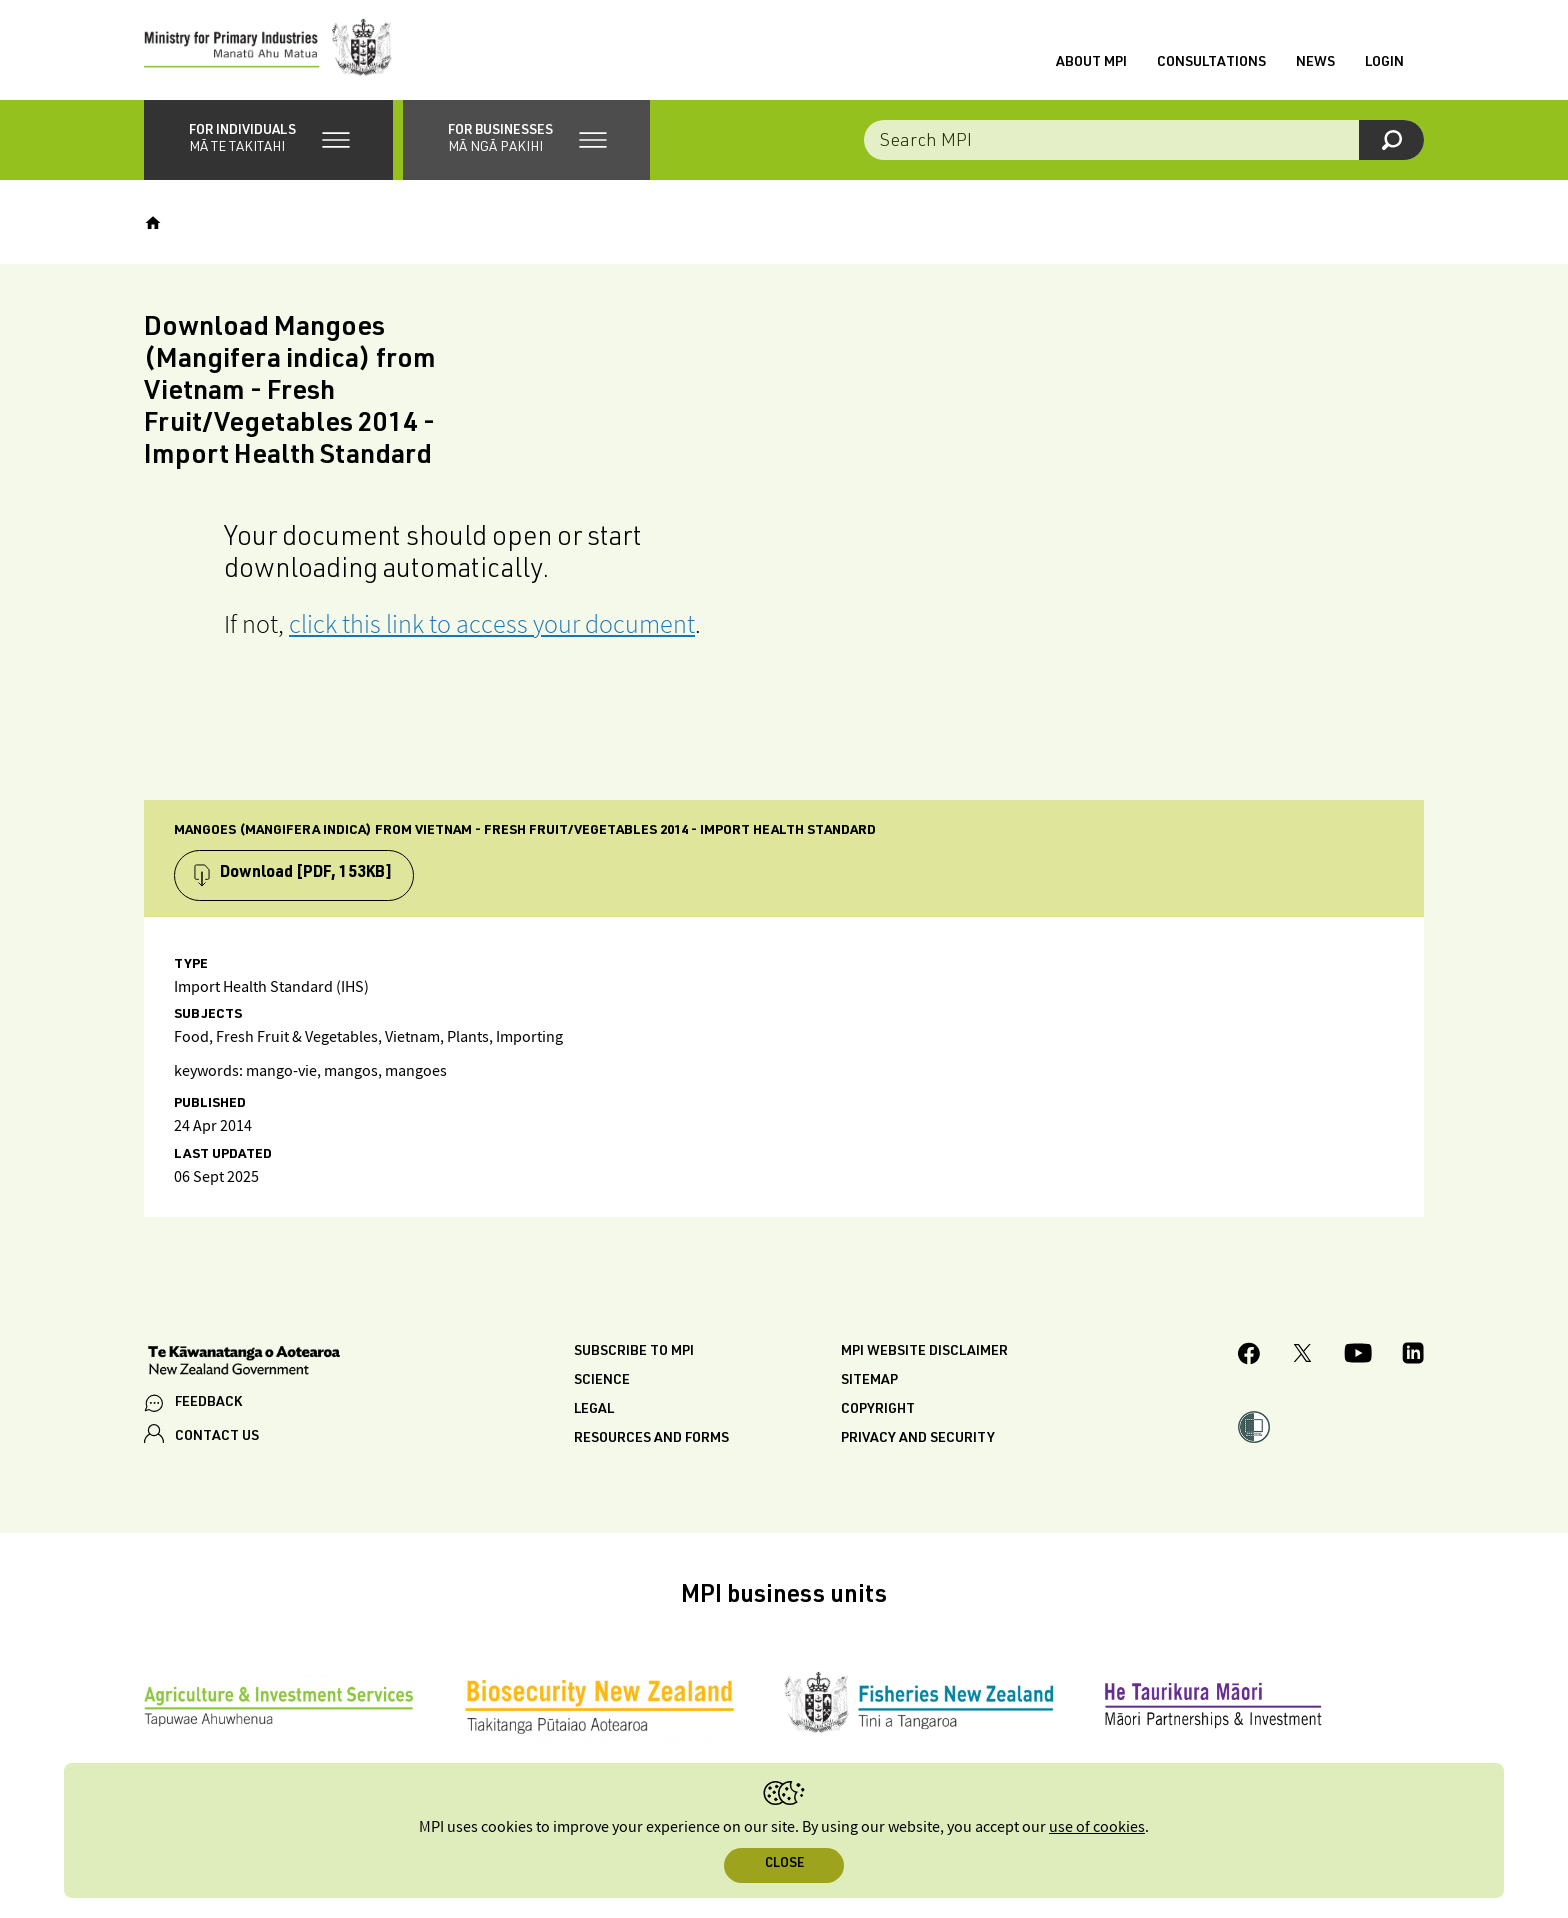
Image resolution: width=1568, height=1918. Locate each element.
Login (1384, 63)
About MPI (1091, 63)
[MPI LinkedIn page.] (1413, 1356)
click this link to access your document (492, 623)
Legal (594, 1410)
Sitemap (869, 1381)
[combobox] (1144, 140)
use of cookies (1097, 1827)
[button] (268, 140)
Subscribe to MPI (634, 1352)
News (1315, 63)
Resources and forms (651, 1439)
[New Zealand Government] (244, 1363)
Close (784, 1864)
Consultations (1211, 63)
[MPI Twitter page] (1302, 1356)
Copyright (878, 1410)
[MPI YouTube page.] (1358, 1356)
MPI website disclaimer (924, 1352)
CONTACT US (217, 1437)
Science (602, 1381)
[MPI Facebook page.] (1249, 1356)
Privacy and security (918, 1439)
